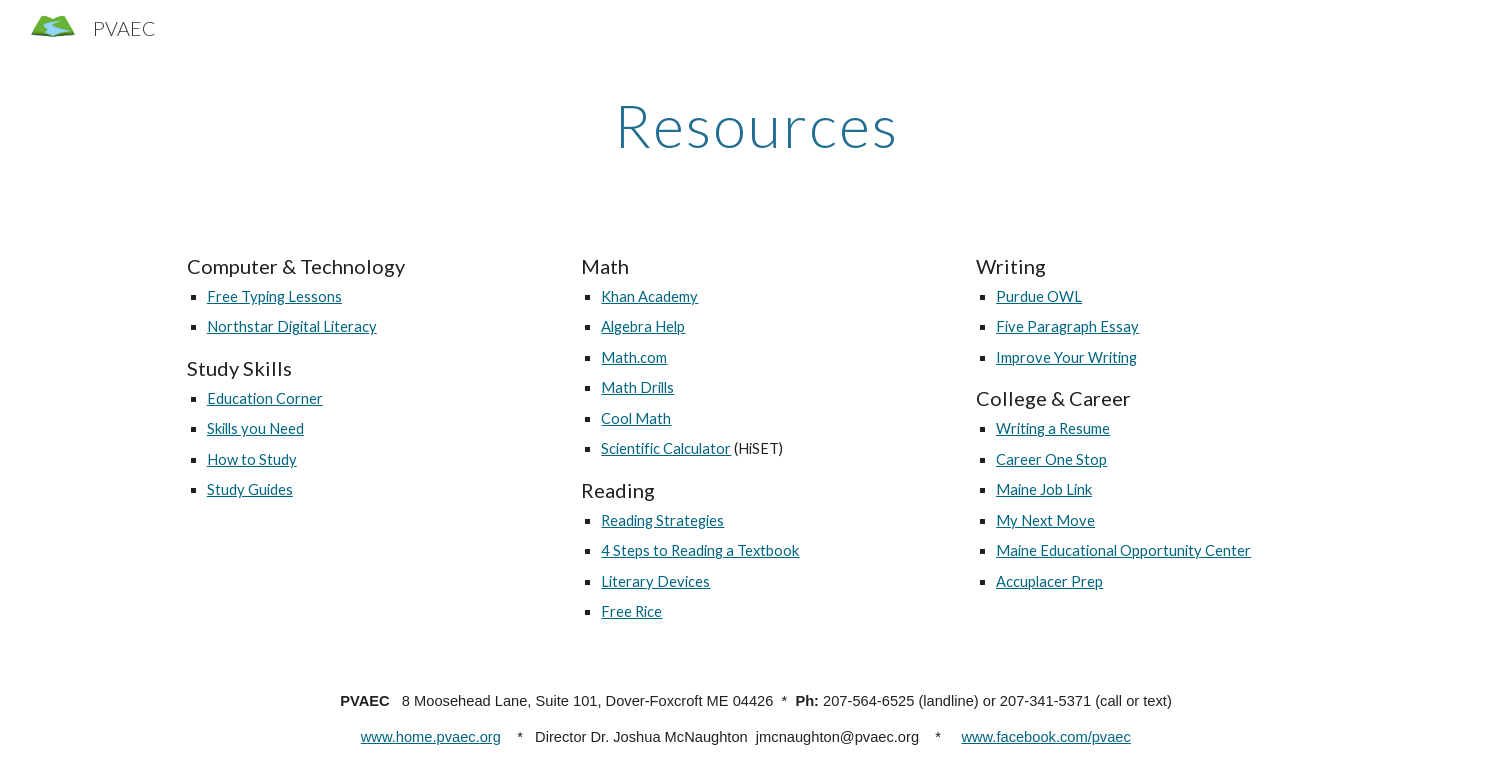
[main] (756, 125)
